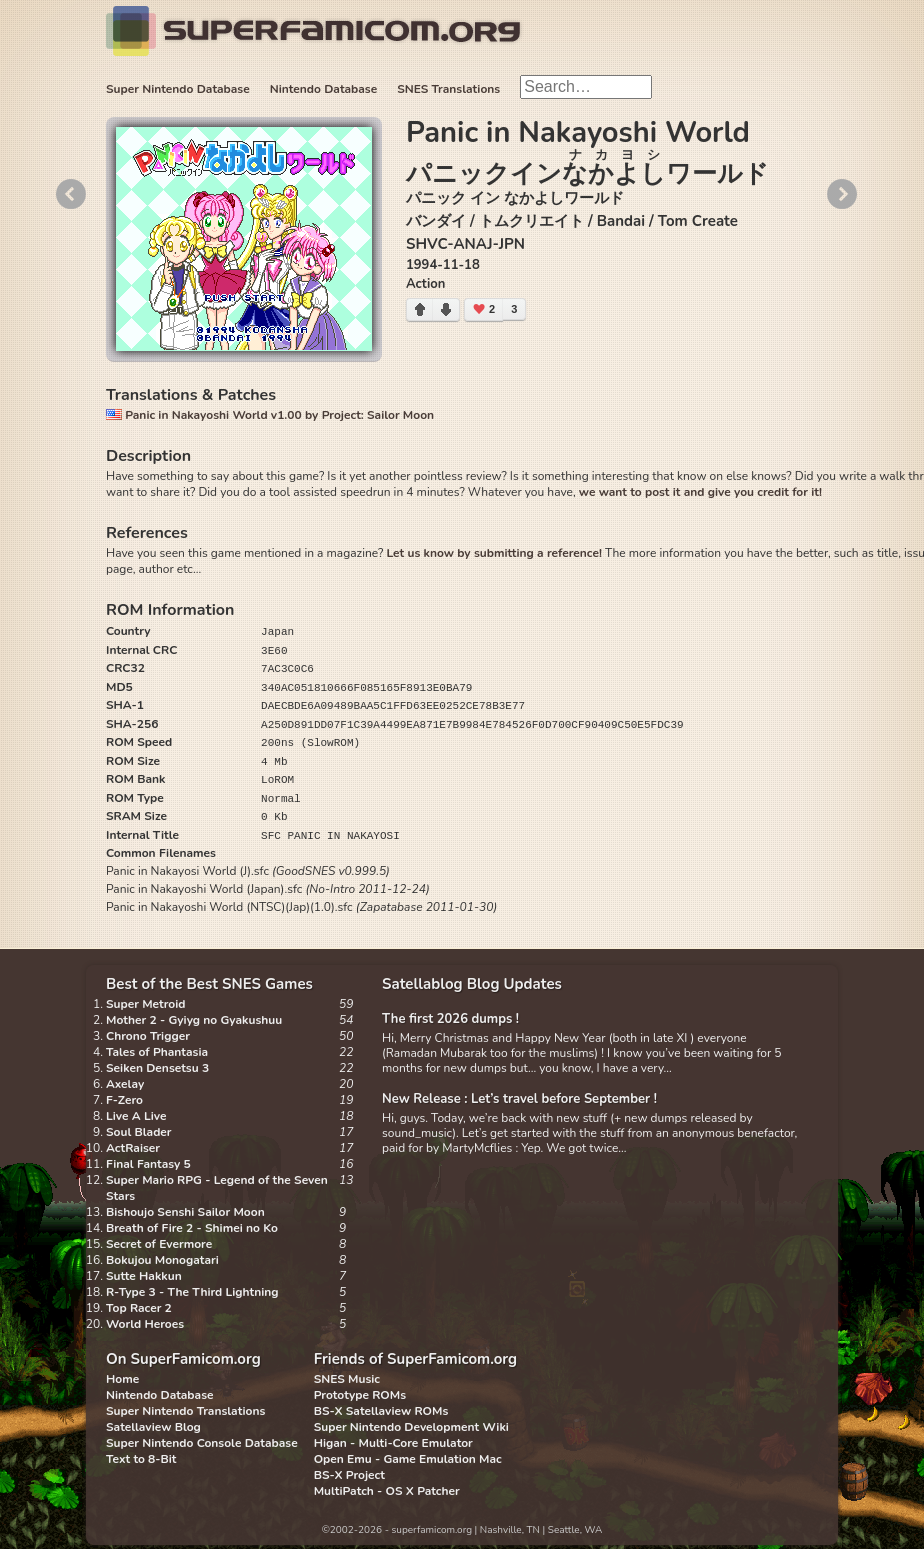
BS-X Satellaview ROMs (381, 1411)
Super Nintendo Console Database (202, 1443)
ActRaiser (133, 1148)
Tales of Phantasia (157, 1052)
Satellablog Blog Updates (472, 984)
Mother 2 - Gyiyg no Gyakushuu (194, 1020)
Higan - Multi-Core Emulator (393, 1443)
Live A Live (136, 1116)
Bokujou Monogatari (162, 1260)
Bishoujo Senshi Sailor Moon (185, 1212)
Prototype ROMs (360, 1395)
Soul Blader (139, 1132)
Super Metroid (145, 1004)
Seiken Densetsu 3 (157, 1068)
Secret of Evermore (159, 1244)
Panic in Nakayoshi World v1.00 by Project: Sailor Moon (270, 415)
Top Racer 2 (139, 1308)
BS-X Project (349, 1475)
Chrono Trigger (148, 1036)
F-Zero (124, 1100)
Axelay (125, 1084)
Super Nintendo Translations (185, 1411)
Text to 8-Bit (141, 1459)
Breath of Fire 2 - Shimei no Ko (192, 1228)
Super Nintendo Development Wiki (411, 1427)
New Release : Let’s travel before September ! (519, 1099)
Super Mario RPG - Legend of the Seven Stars (217, 1188)
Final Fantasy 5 (148, 1164)
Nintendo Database (324, 89)
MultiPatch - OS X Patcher (387, 1491)
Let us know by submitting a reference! (493, 553)
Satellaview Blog (153, 1427)
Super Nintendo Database (178, 89)
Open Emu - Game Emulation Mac (408, 1459)
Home (122, 1379)
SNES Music (347, 1379)
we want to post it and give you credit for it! (700, 492)
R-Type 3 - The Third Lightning (192, 1292)
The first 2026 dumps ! (450, 1019)
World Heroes (145, 1324)
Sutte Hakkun (144, 1276)
